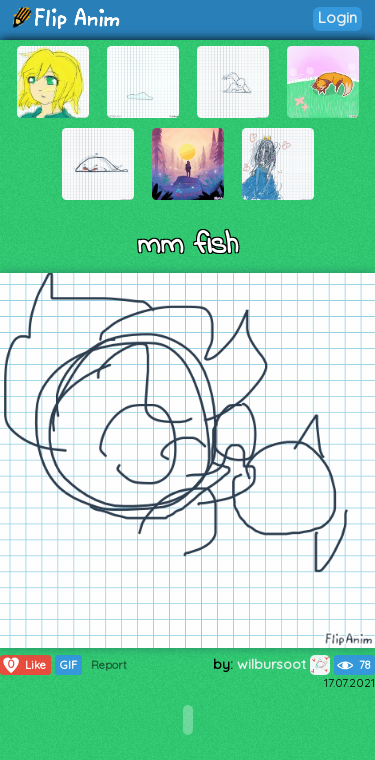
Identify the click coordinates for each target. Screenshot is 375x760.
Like (23, 665)
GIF (68, 665)
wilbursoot (283, 664)
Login (337, 17)
